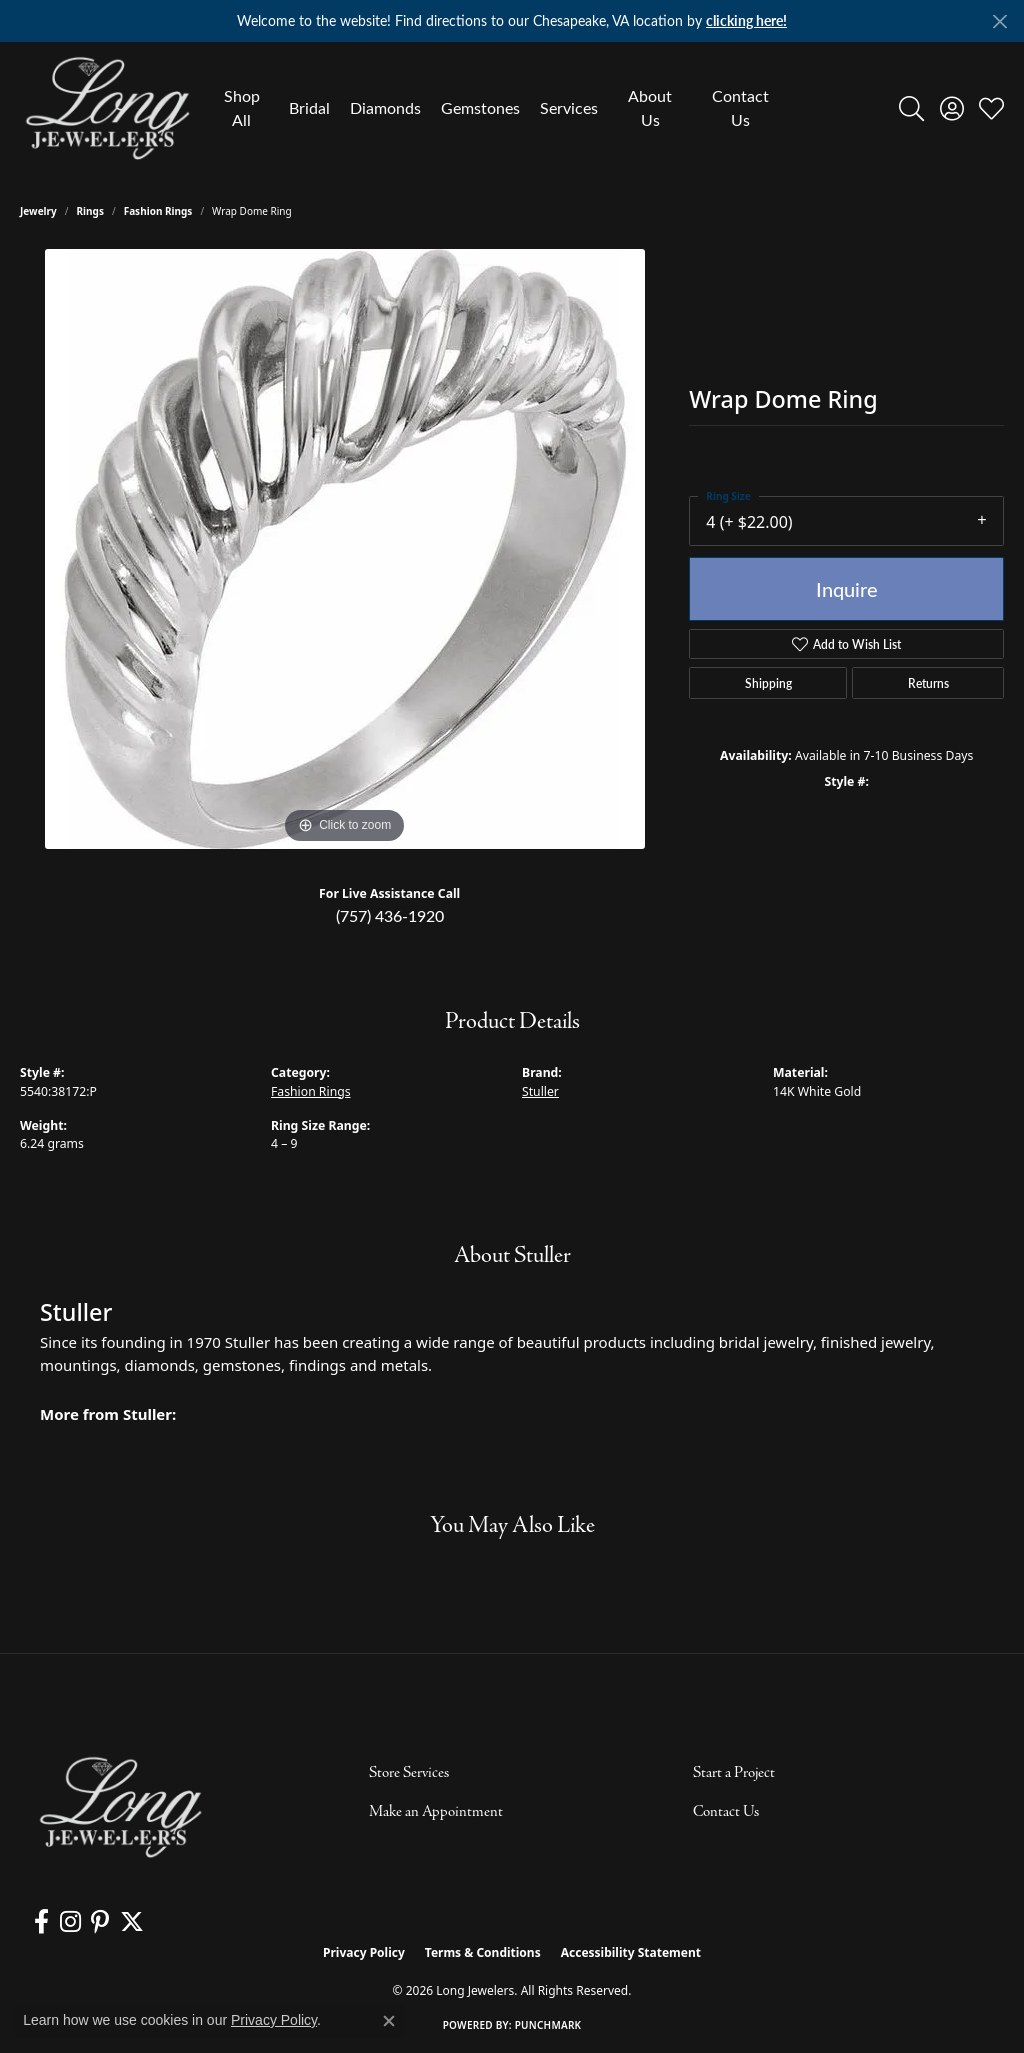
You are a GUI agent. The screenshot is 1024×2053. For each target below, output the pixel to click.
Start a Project (734, 1773)
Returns (928, 683)
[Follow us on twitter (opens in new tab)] (130, 1922)
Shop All (242, 107)
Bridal (309, 107)
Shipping (768, 683)
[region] (345, 549)
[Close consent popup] (389, 2021)
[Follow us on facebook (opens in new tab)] (41, 1922)
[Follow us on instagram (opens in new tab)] (69, 1922)
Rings (90, 211)
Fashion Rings (158, 211)
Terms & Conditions (483, 1952)
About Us (650, 107)
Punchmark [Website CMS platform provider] (548, 2025)
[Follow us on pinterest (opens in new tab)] (99, 1922)
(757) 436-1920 (390, 915)
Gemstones (480, 107)
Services (569, 107)
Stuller (540, 1091)
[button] (911, 108)
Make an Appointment (436, 1812)
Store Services (409, 1773)
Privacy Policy (364, 1952)
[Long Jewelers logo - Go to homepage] (107, 108)
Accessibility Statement (631, 1952)
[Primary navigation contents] (496, 108)
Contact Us (740, 107)
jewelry (38, 211)
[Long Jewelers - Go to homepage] (120, 1807)
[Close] (999, 21)
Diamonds (385, 107)
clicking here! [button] (746, 20)
